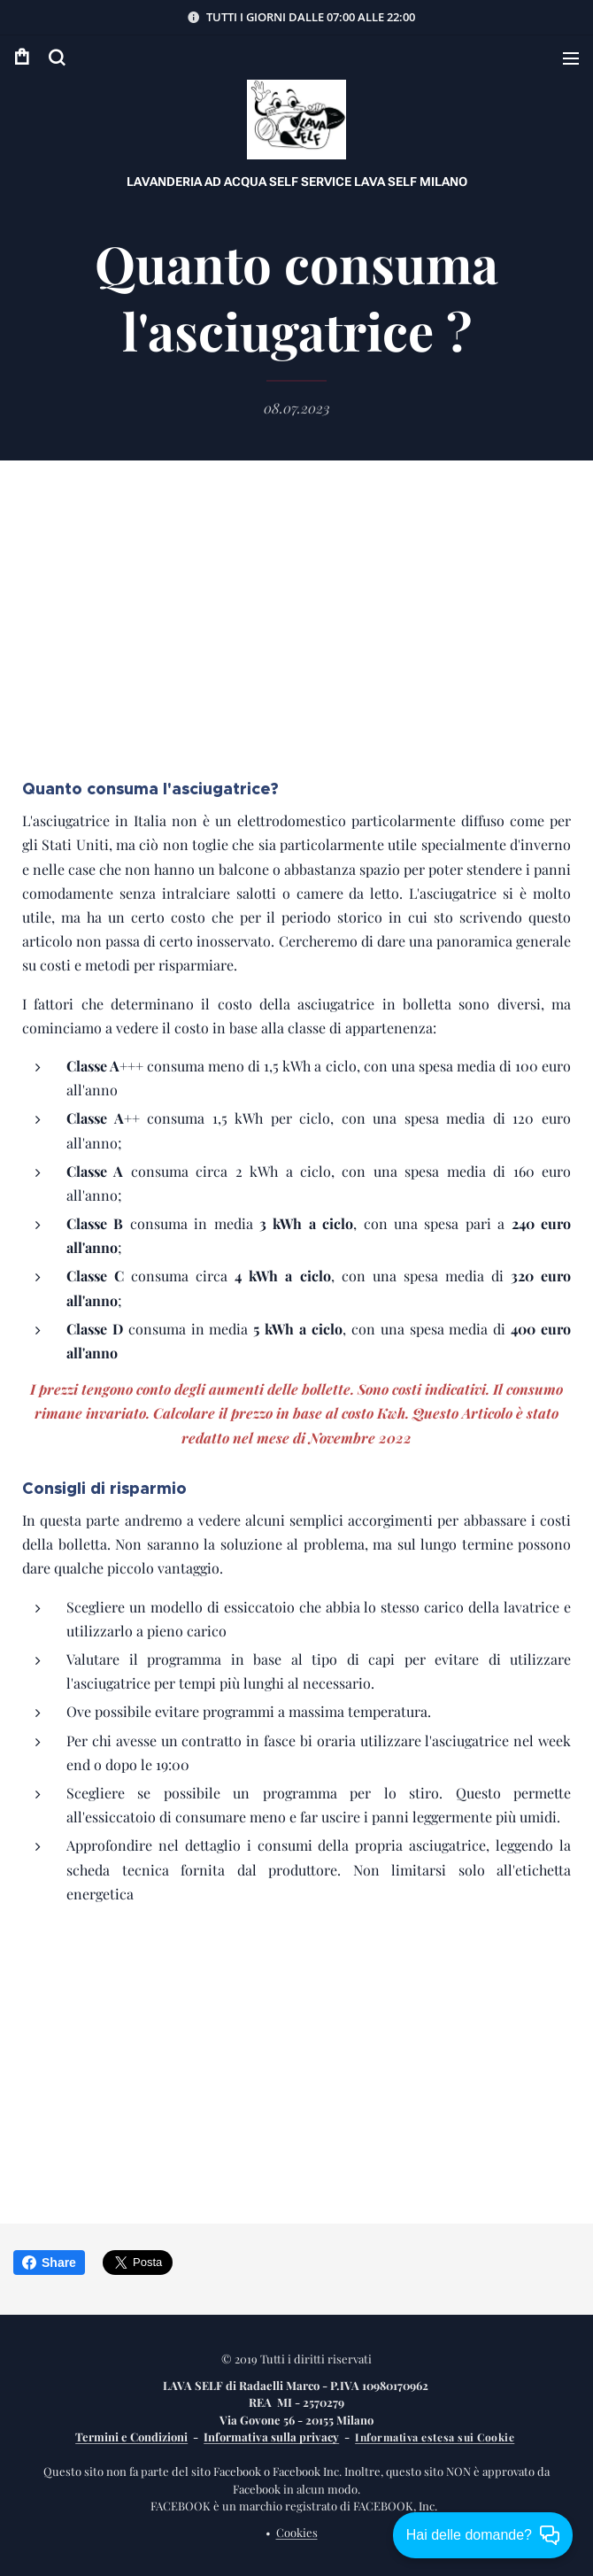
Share (49, 2262)
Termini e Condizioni (131, 2436)
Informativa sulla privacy (271, 2436)
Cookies (297, 2532)
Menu (571, 58)
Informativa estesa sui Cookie (434, 2437)
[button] (56, 57)
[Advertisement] (296, 633)
